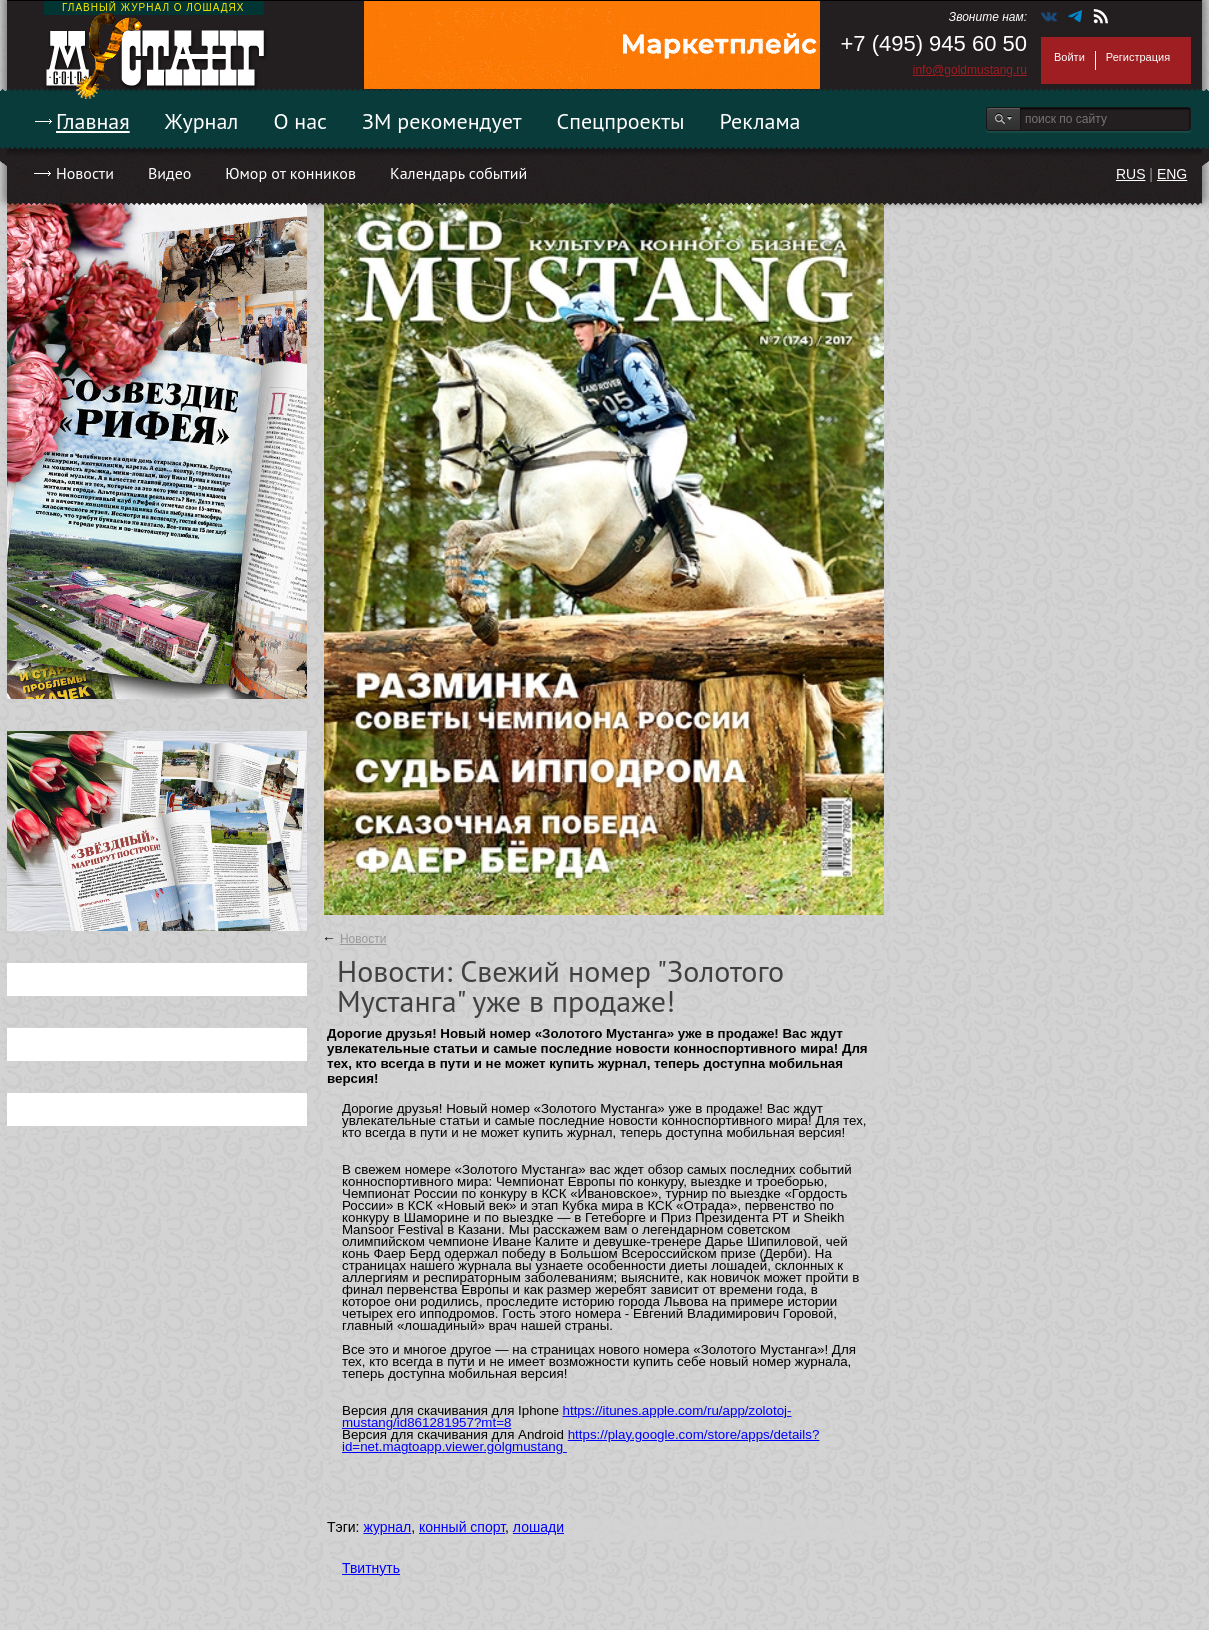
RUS (1131, 174)
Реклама (760, 121)
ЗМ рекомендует (442, 121)
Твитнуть (371, 1568)
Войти (1069, 57)
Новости (85, 173)
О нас (300, 121)
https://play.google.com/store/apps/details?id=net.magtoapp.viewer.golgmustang (580, 1440)
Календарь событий (458, 173)
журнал (387, 1527)
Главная (93, 121)
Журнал (202, 121)
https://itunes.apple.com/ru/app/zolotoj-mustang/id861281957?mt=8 (566, 1416)
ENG (1172, 174)
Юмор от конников (290, 173)
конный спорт (462, 1527)
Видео (169, 173)
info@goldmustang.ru (970, 70)
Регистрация (1138, 57)
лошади (538, 1527)
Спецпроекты (621, 121)
